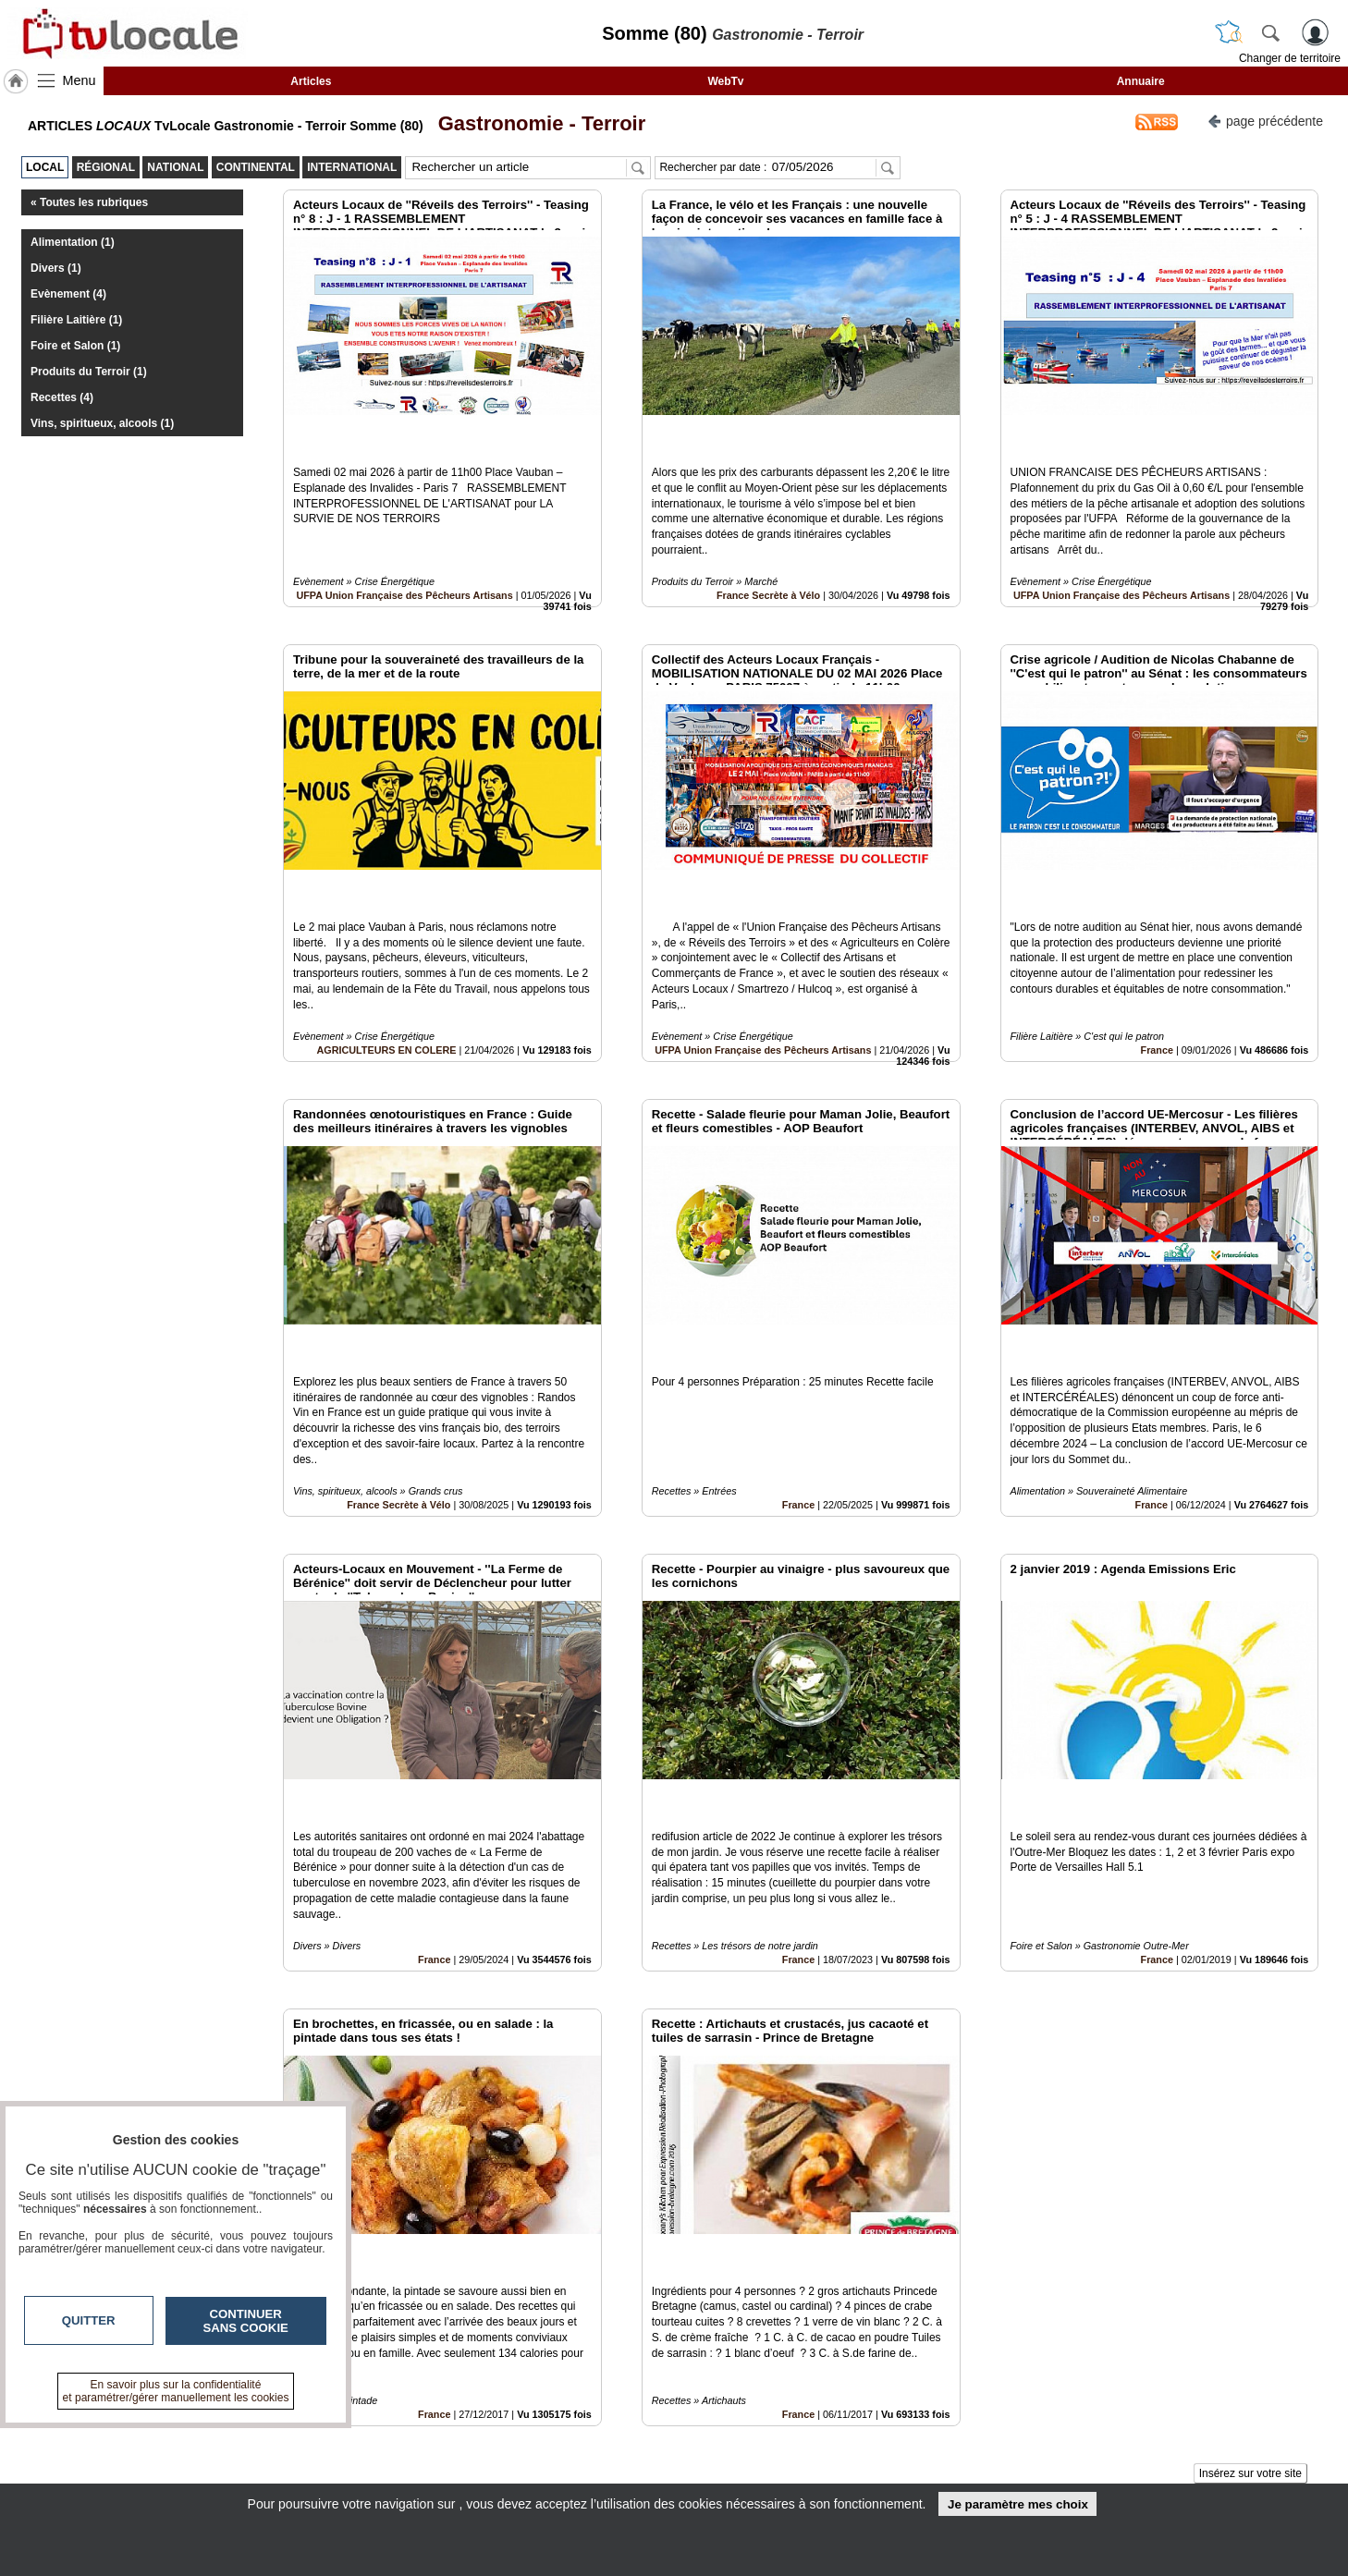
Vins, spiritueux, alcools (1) (102, 423)
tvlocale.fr (255, 2438)
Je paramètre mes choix (1018, 2504)
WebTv (725, 81)
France (1157, 966)
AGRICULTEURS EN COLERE (386, 966)
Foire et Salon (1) (75, 345)
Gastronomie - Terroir (536, 123)
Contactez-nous (574, 2432)
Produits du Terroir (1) (89, 371)
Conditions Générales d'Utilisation (919, 2453)
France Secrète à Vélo (768, 553)
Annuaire (1141, 81)
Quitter (89, 2320)
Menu (79, 80)
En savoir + (561, 2453)
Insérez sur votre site (1250, 2265)
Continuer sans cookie (245, 2321)
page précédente (1265, 119)
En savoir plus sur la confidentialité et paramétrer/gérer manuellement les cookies (176, 2391)
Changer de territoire (1290, 58)
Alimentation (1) (73, 242)
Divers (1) (56, 268)
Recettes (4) (62, 397)
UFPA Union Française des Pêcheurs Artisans (404, 553)
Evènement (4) (68, 293)
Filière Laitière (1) (76, 319)
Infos (873, 2432)
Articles (310, 81)
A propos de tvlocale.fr (593, 2473)
